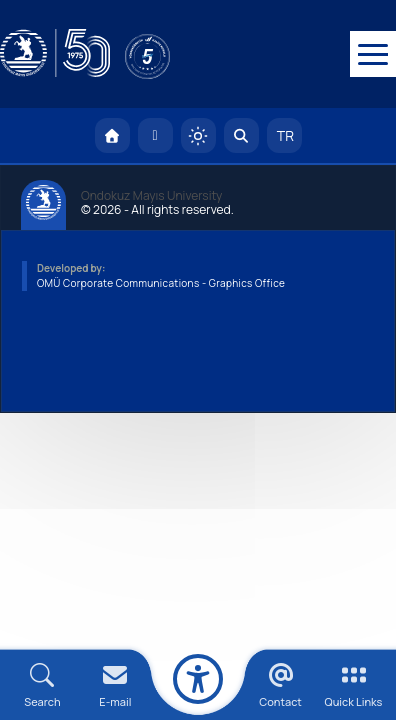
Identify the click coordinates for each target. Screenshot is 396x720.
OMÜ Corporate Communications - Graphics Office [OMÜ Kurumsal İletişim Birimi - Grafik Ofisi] (161, 285)
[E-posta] (155, 137)
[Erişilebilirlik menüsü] (198, 679)
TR (284, 137)
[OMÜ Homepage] (112, 137)
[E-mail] (115, 685)
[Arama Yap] (241, 137)
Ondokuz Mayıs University (151, 198)
